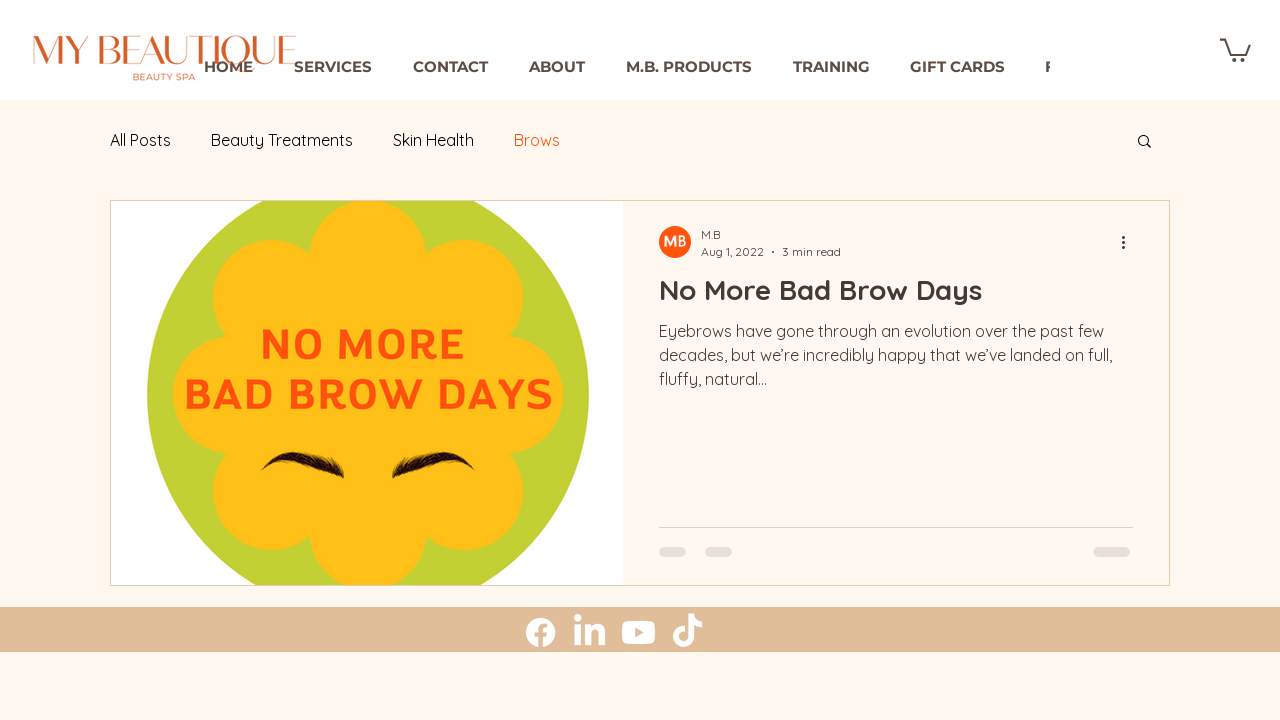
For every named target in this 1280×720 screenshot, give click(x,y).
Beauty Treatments (282, 140)
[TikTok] (687, 632)
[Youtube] (638, 632)
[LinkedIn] (589, 632)
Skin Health (433, 140)
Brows (537, 140)
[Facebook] (540, 632)
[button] (556, 67)
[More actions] (1130, 242)
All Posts (140, 140)
